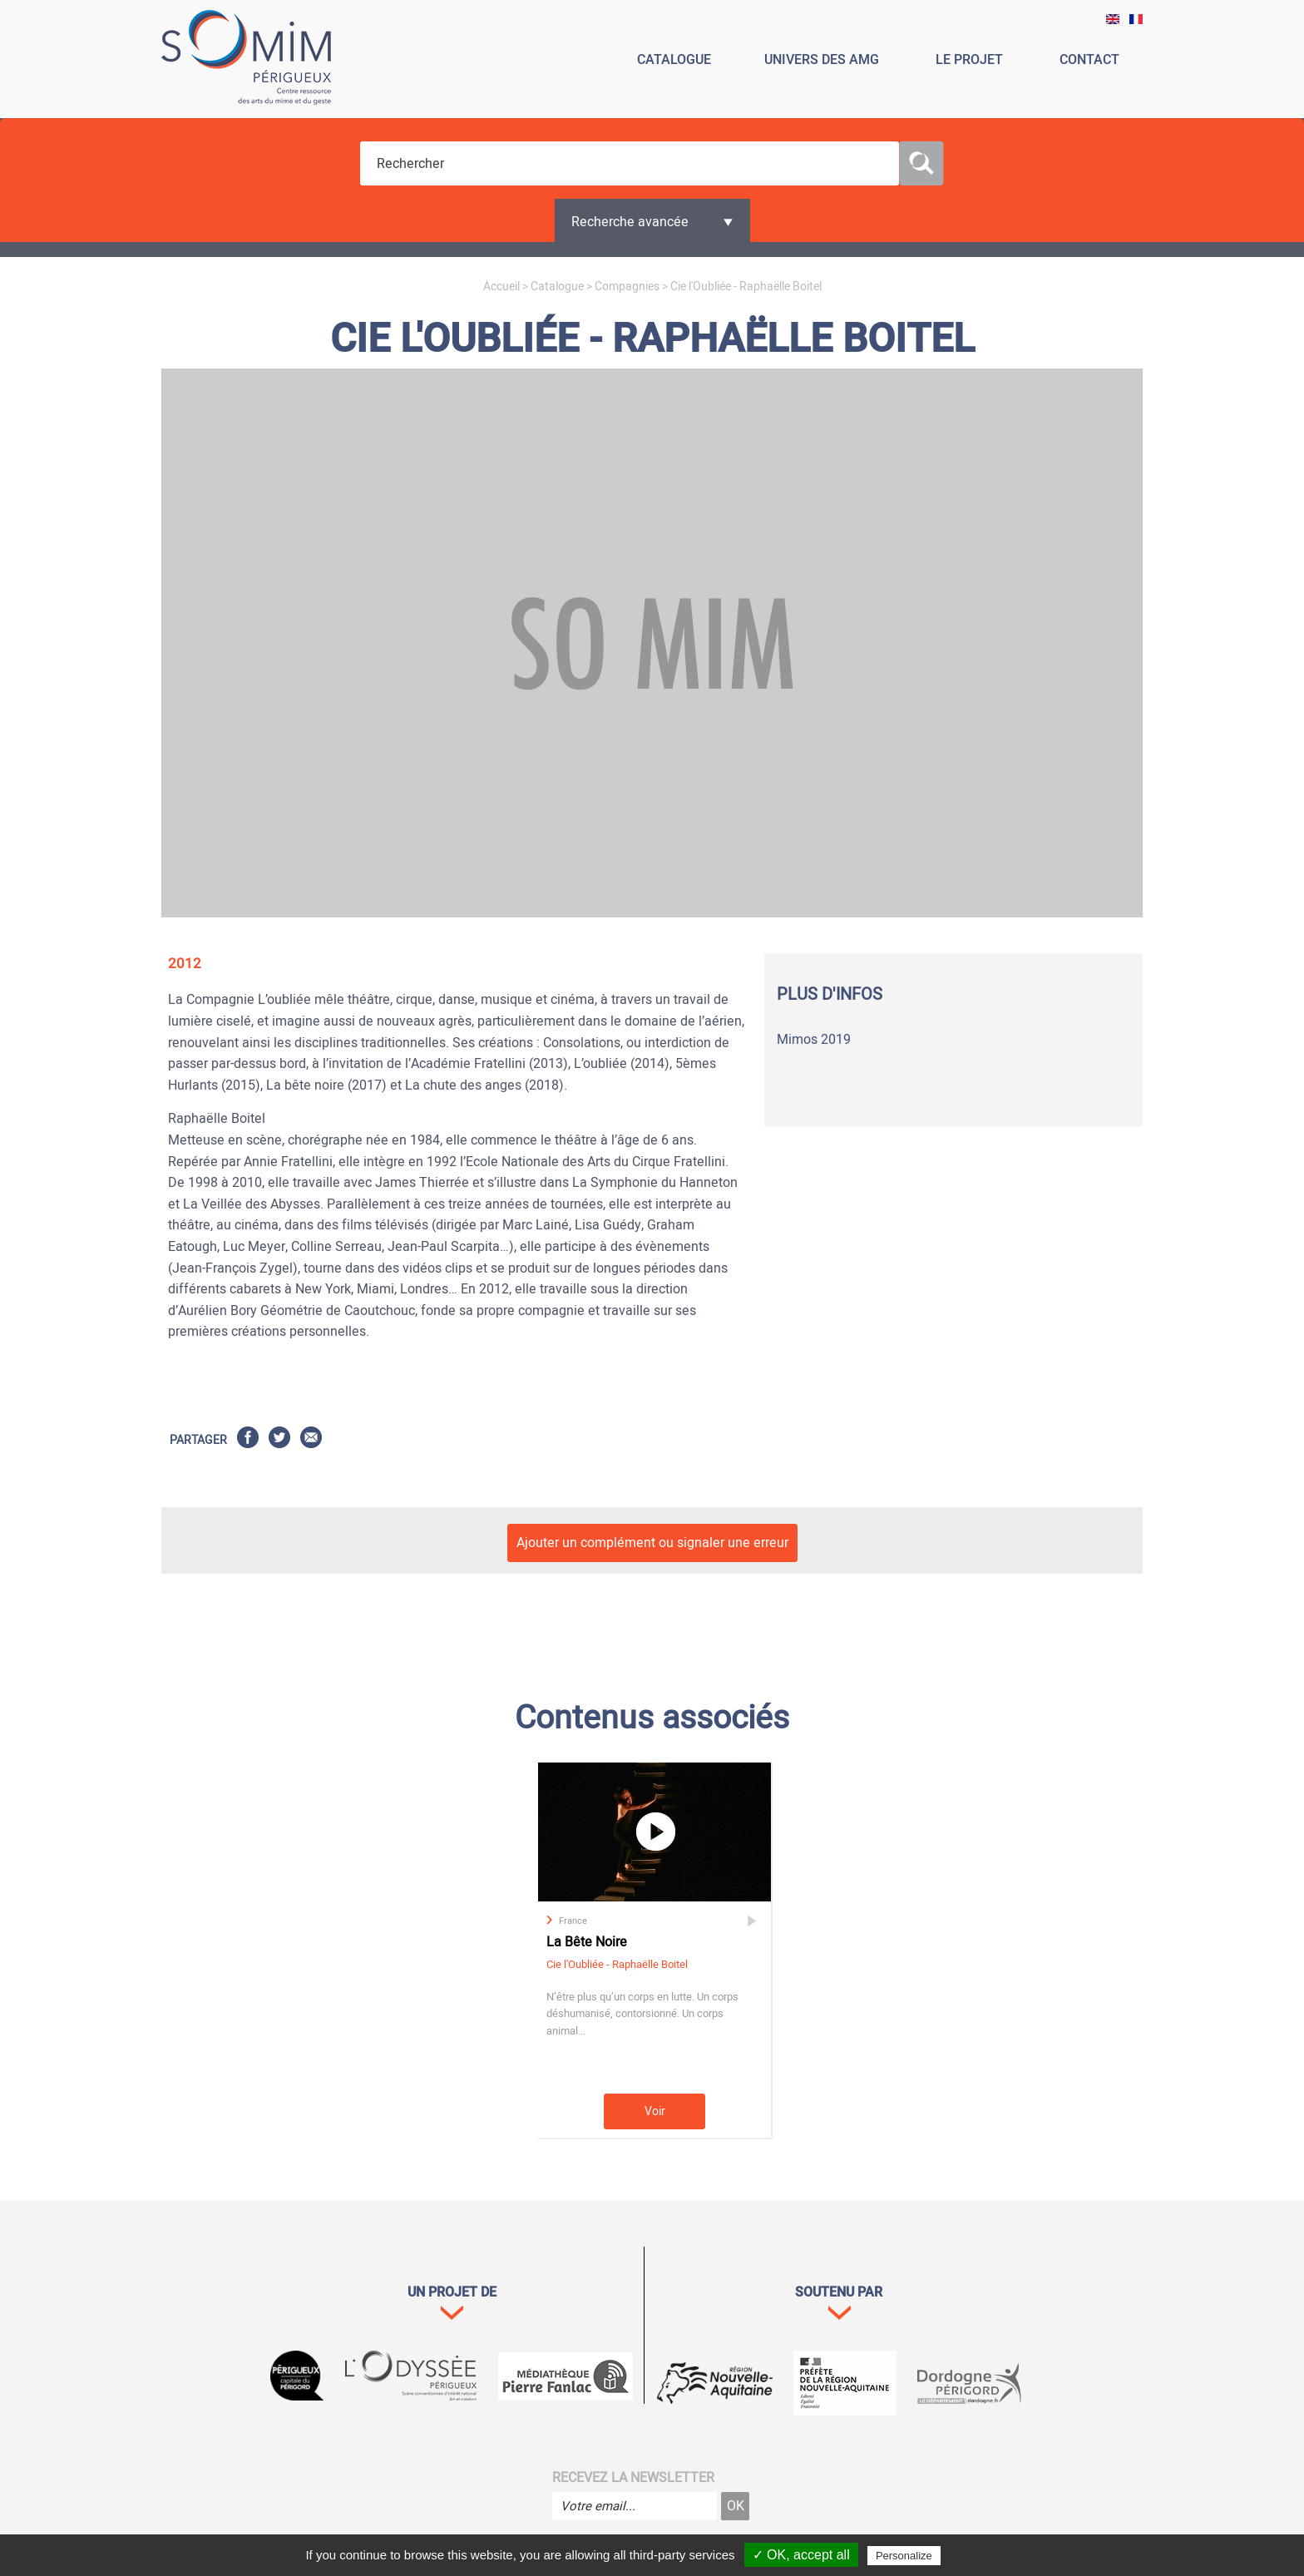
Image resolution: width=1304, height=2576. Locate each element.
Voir (655, 2111)
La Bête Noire (586, 1942)
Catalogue (557, 286)
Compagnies (627, 286)
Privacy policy (979, 2555)
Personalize (904, 2555)
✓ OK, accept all (801, 2555)
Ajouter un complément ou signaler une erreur (652, 1543)
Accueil (501, 286)
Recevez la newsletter (633, 2478)
